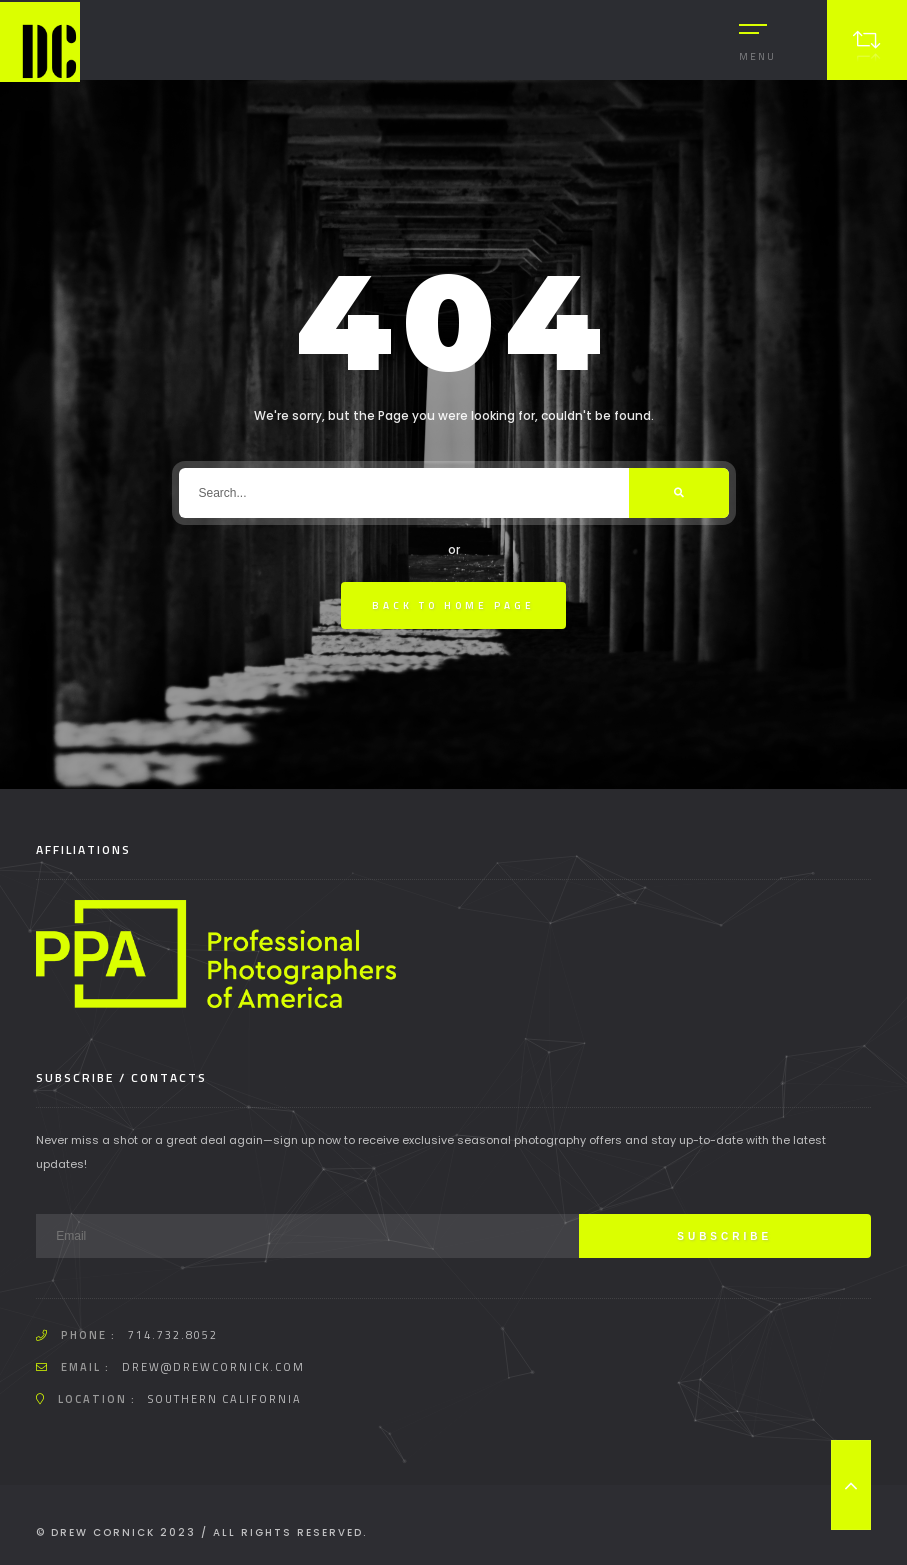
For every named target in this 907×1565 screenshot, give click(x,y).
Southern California (225, 1399)
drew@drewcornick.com (213, 1367)
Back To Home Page (453, 605)
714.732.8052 (173, 1335)
